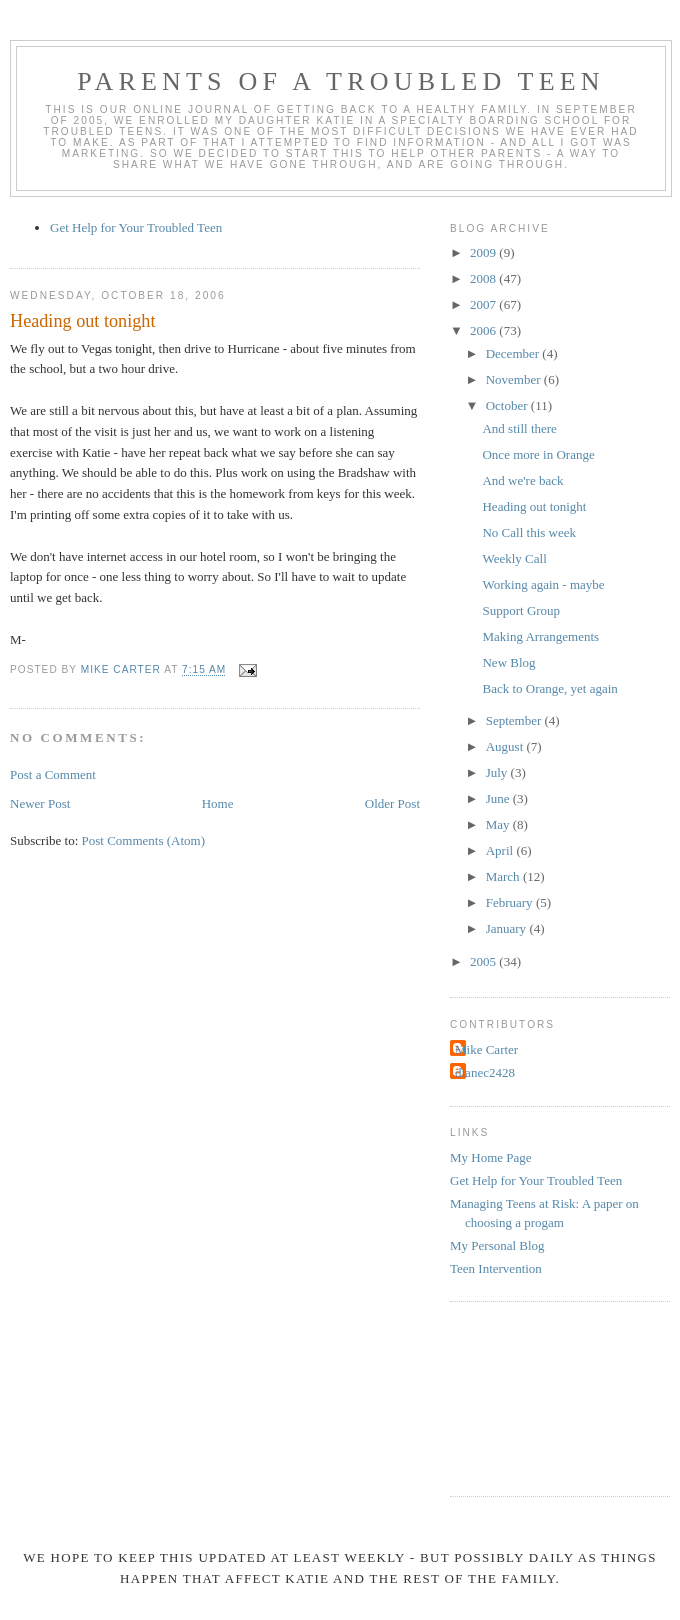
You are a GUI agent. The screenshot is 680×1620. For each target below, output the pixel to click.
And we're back (522, 480)
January (508, 928)
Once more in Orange (538, 454)
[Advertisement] (540, 1396)
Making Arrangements (540, 636)
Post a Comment (53, 774)
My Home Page (491, 1157)
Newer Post (40, 803)
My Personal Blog (497, 1245)
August (506, 746)
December (514, 353)
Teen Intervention (496, 1268)
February (511, 902)
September (515, 720)
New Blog (508, 662)
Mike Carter (486, 1049)
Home (218, 803)
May (499, 824)
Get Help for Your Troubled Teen (136, 227)
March (504, 876)
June (499, 798)
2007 (484, 304)
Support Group (521, 610)
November (515, 379)
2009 (484, 252)
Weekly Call (514, 558)
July (498, 772)
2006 (484, 330)
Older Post (392, 803)
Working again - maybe (543, 584)
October (508, 405)
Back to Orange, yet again (549, 688)
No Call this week (529, 532)
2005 (484, 961)
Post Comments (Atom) (144, 840)
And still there (519, 428)
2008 (484, 278)
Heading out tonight (534, 506)
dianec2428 (485, 1072)
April (501, 850)
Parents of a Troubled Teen (341, 81)
